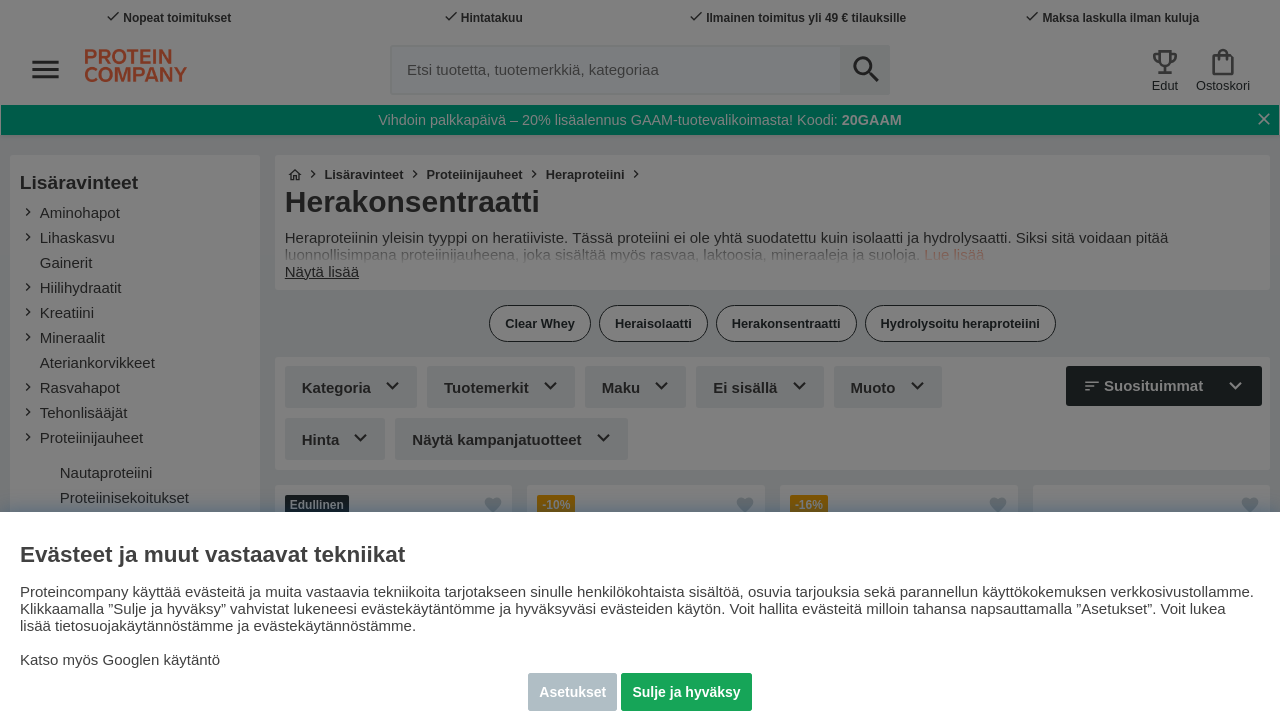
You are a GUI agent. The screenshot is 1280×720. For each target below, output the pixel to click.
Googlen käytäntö (162, 659)
